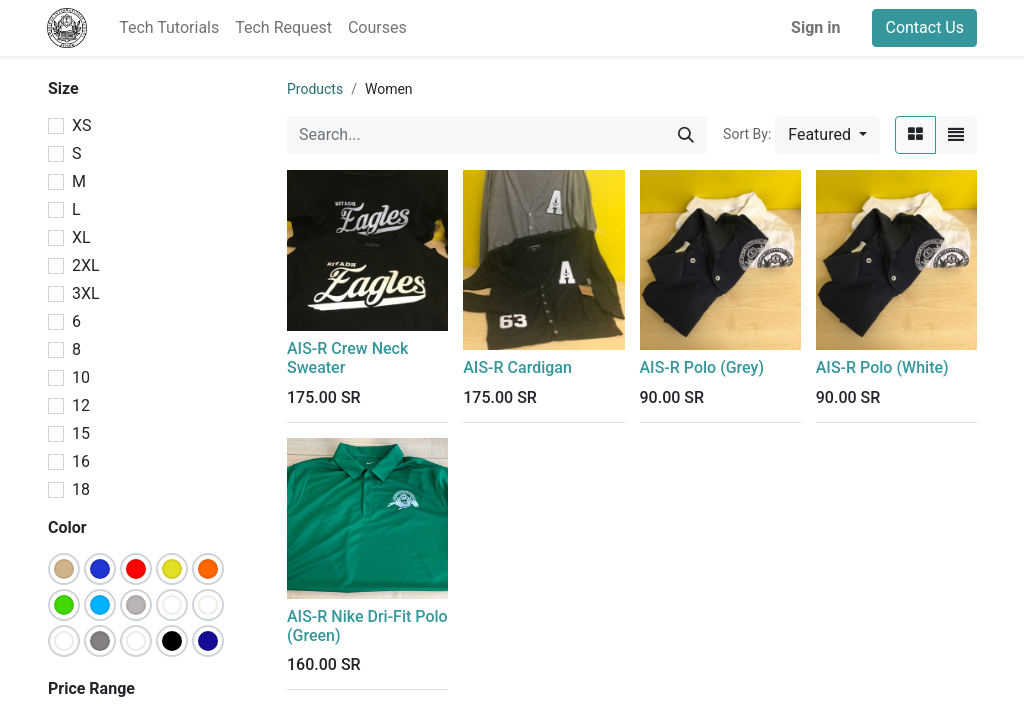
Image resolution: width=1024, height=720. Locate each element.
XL (81, 237)
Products (315, 89)
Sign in (815, 27)
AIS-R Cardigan (517, 367)
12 (81, 405)
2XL (86, 265)
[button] (827, 135)
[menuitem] (169, 28)
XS (82, 125)
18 (81, 489)
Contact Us (924, 27)
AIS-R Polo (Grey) (702, 367)
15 (81, 433)
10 (81, 377)
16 (81, 461)
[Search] (686, 135)
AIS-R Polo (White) (882, 367)
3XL (86, 293)
